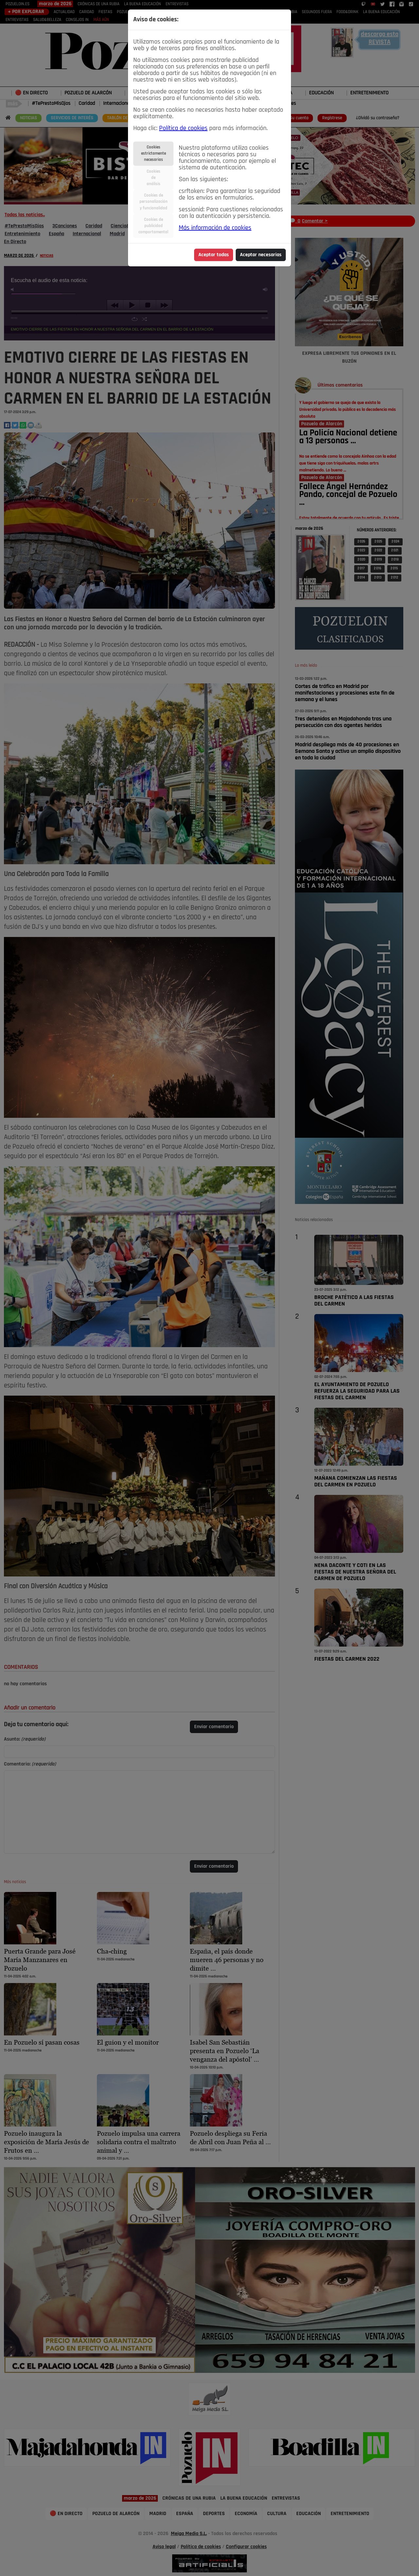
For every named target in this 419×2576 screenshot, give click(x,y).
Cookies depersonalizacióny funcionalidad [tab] (153, 201)
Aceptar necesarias (261, 255)
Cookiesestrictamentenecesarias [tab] (153, 153)
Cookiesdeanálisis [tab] (153, 177)
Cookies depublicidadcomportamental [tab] (153, 226)
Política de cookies (183, 128)
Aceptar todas (213, 255)
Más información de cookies (215, 228)
